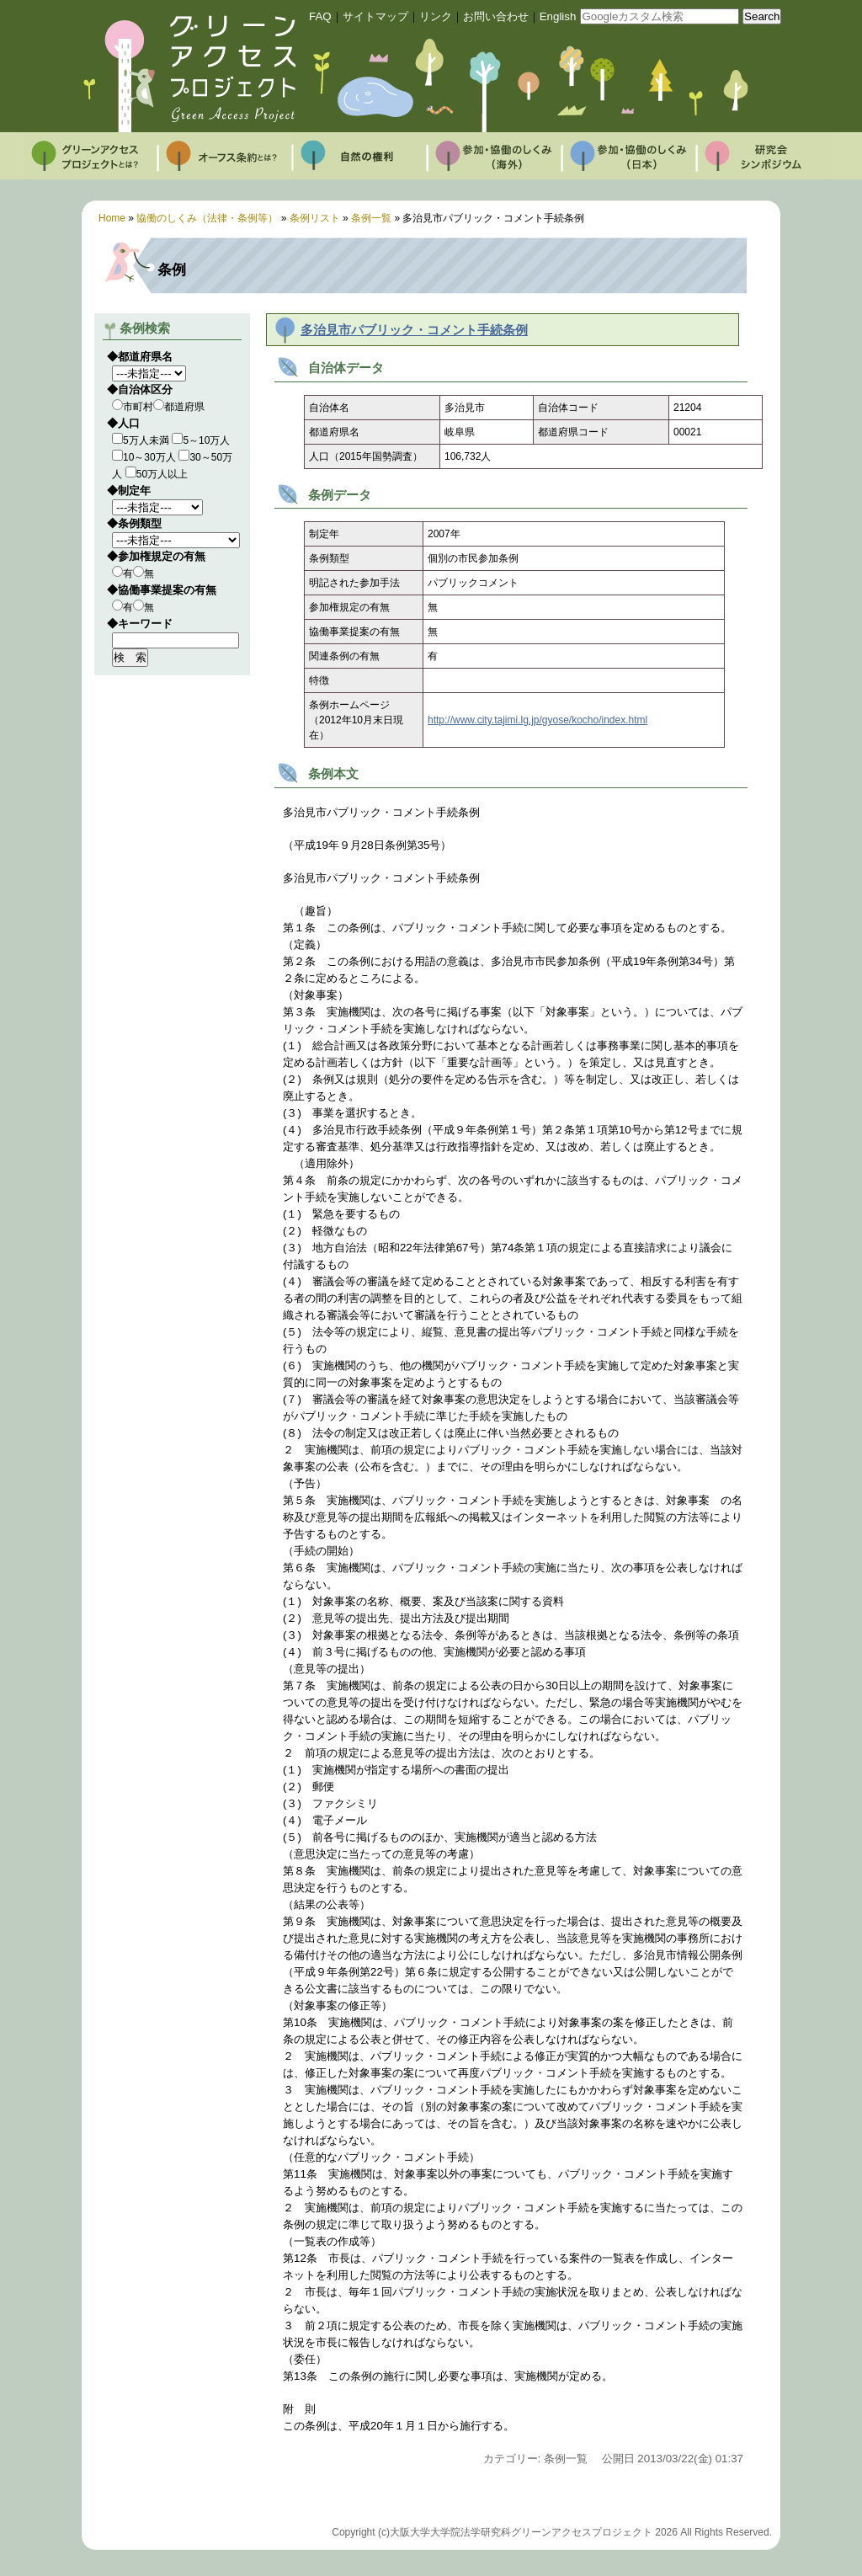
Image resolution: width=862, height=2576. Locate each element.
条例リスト (315, 218)
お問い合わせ (496, 16)
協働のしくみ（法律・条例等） (207, 218)
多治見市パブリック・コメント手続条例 (414, 330)
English (558, 16)
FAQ (320, 16)
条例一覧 (371, 218)
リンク (435, 16)
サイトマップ (375, 16)
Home (111, 218)
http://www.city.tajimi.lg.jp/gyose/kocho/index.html (537, 720)
